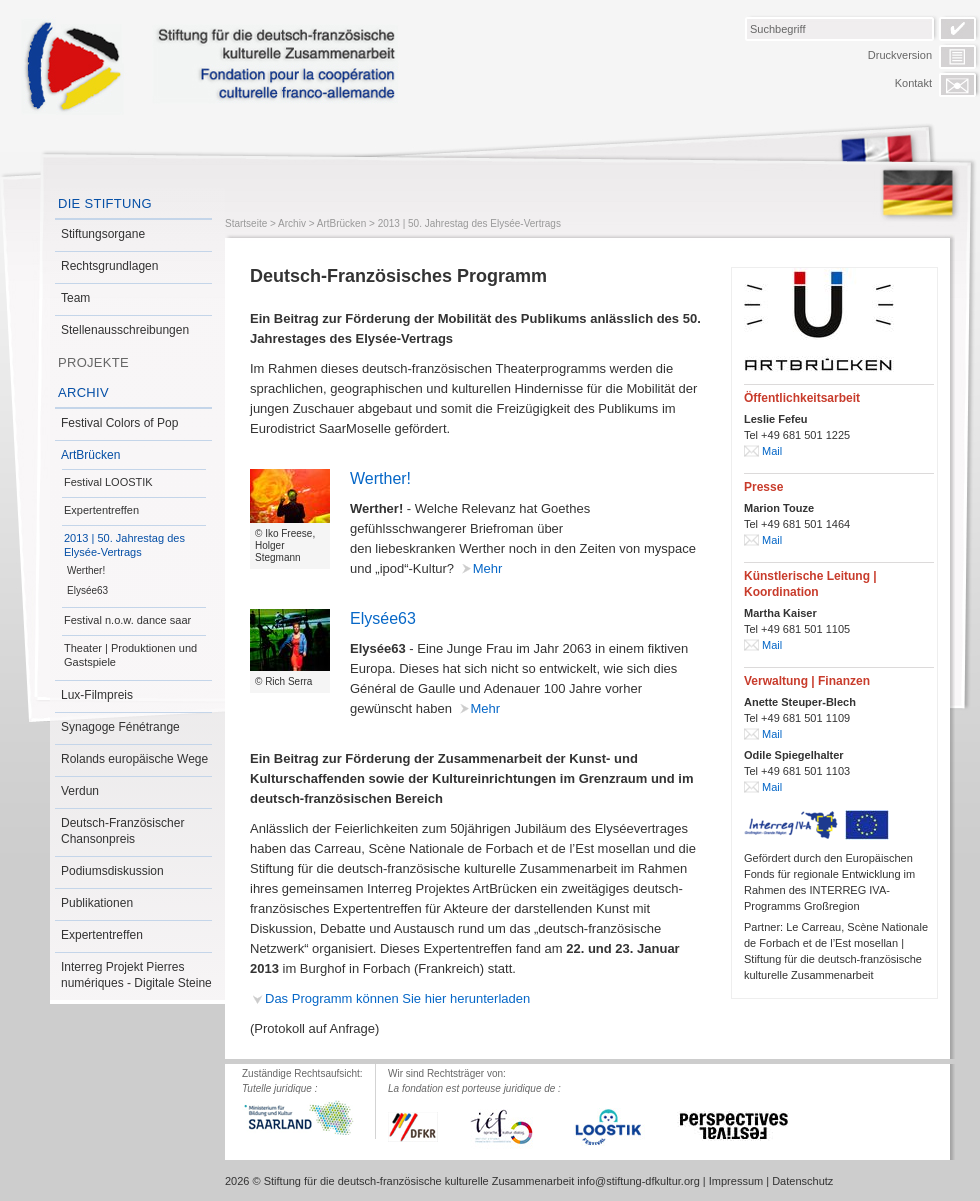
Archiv (83, 392)
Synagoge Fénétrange (120, 727)
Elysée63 (87, 590)
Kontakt (913, 83)
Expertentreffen (101, 510)
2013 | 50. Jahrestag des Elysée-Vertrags (124, 545)
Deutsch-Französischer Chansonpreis (122, 831)
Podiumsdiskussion (112, 871)
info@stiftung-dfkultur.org (638, 1181)
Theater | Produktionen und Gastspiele (130, 655)
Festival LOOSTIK (108, 482)
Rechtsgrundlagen (109, 266)
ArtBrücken (90, 455)
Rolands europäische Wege (134, 759)
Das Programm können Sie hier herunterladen (397, 998)
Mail (772, 451)
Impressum (736, 1181)
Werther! (86, 570)
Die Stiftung (105, 203)
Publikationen (97, 903)
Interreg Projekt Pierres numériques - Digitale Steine (136, 975)
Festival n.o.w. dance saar (127, 620)
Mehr (488, 568)
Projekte (93, 362)
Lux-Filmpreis (97, 695)
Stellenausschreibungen (125, 330)
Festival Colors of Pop (119, 423)
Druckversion (900, 55)
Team (75, 298)
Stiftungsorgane (103, 234)
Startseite (246, 223)
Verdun (80, 791)
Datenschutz (802, 1181)
